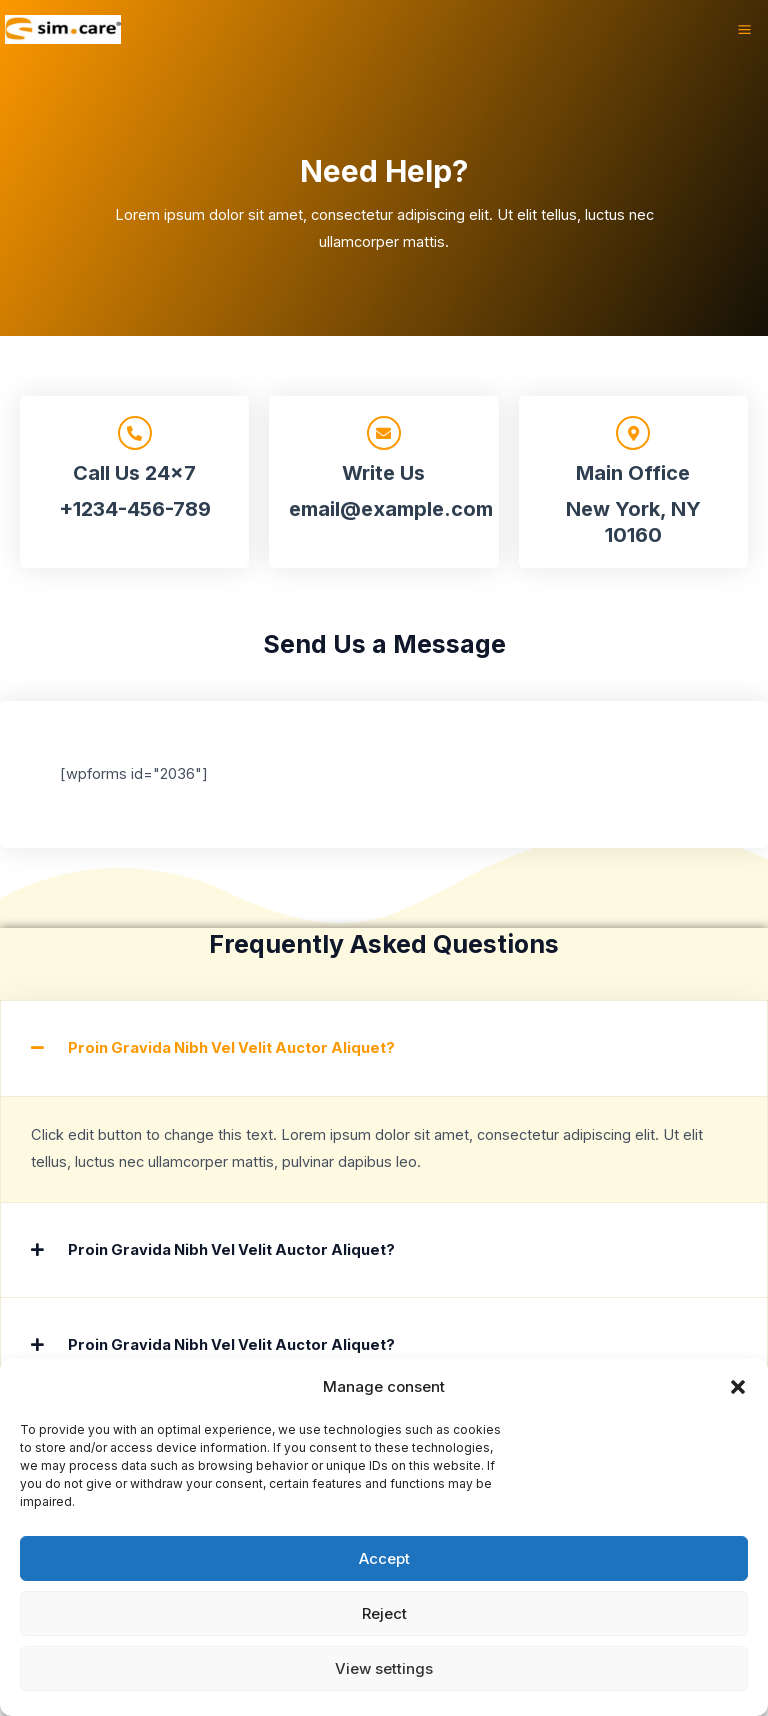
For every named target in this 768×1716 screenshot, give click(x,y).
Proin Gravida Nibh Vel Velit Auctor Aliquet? (231, 1048)
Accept (384, 1558)
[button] (738, 1387)
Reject (384, 1613)
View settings (384, 1668)
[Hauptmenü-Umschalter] (744, 30)
